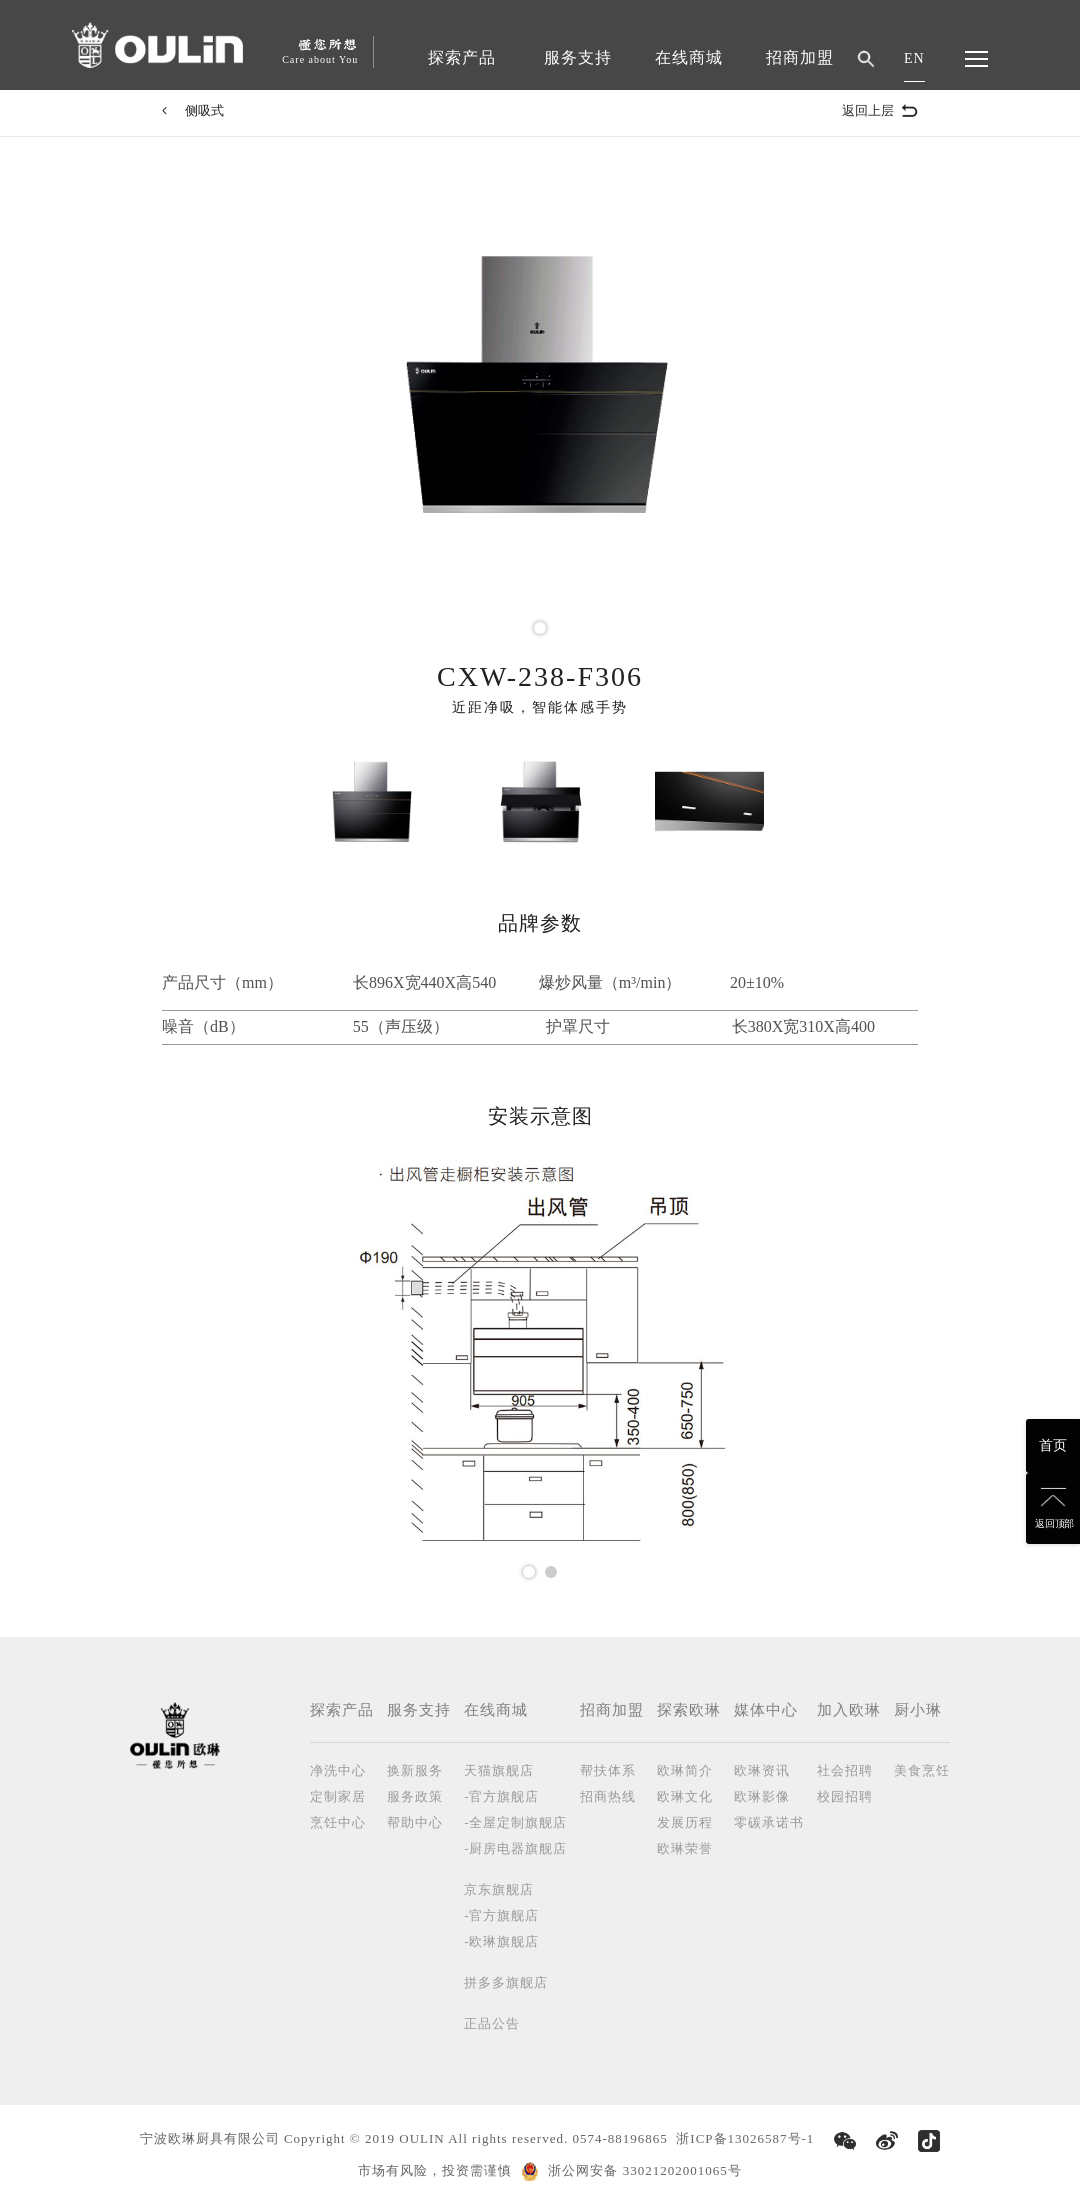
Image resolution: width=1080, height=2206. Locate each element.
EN (914, 58)
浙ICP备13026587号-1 (745, 2138)
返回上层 (880, 110)
